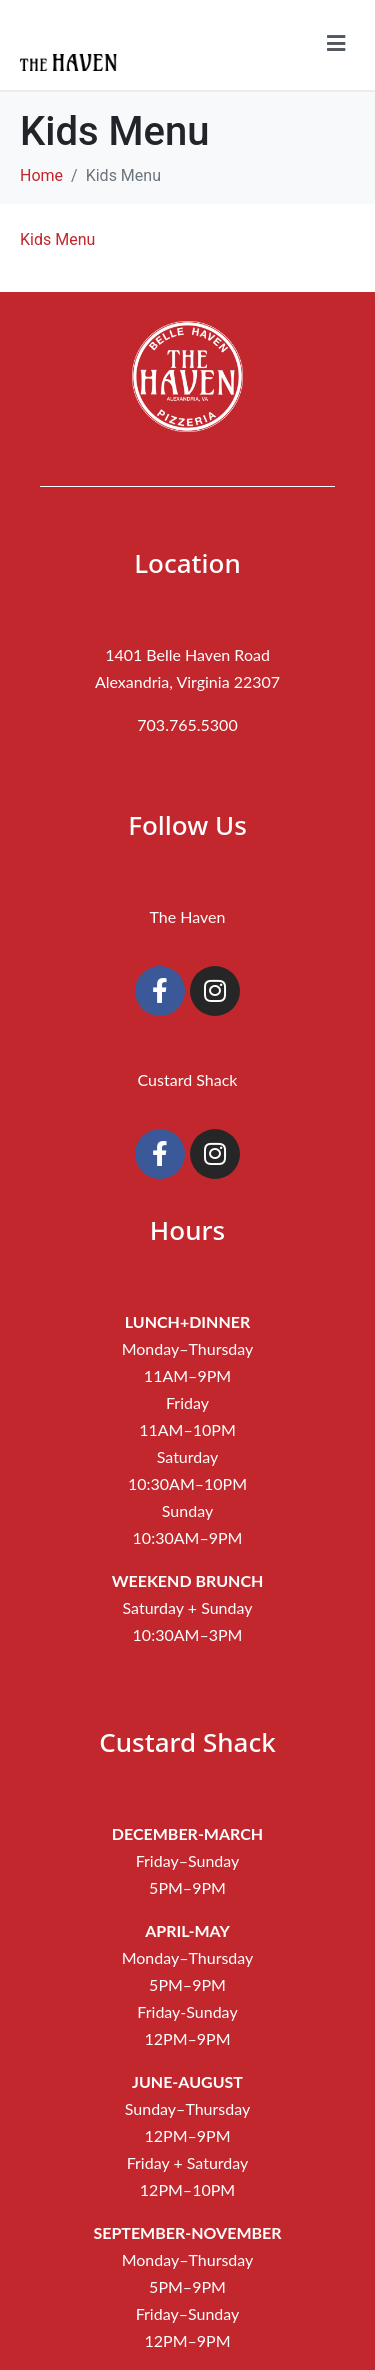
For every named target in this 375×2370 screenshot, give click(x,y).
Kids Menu (57, 239)
